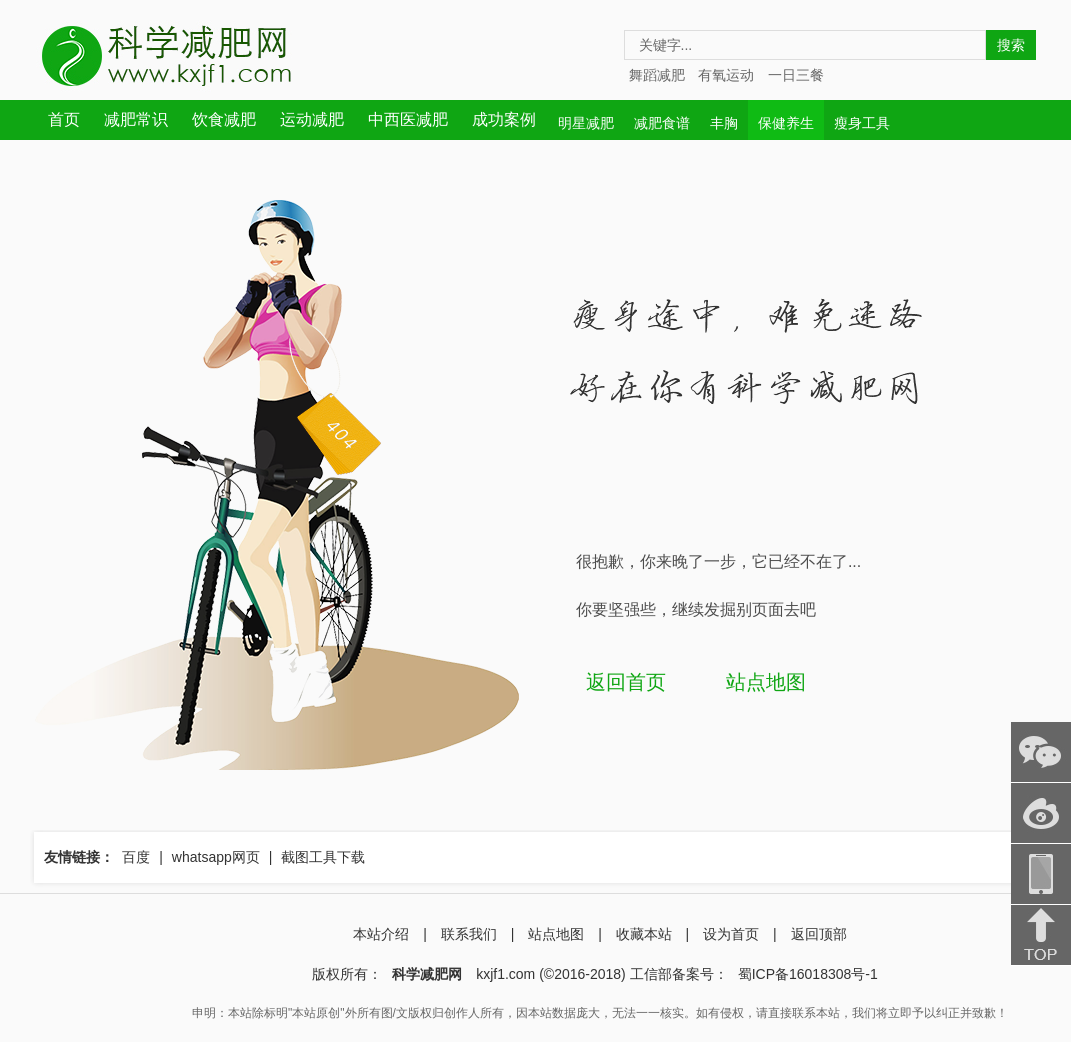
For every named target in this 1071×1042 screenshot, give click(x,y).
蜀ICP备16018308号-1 (808, 974)
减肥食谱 (662, 123)
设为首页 (731, 934)
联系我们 (469, 934)
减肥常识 (136, 119)
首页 (64, 119)
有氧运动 (726, 75)
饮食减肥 (224, 119)
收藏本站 (644, 934)
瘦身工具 (862, 123)
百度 (136, 857)
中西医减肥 (408, 119)
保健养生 (786, 123)
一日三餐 (796, 75)
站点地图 (766, 682)
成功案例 (504, 119)
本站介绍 (381, 934)
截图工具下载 (323, 857)
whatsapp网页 (216, 857)
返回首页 (626, 682)
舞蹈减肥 (657, 75)
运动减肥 (312, 119)
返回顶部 (819, 934)
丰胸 (724, 123)
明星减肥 (586, 123)
